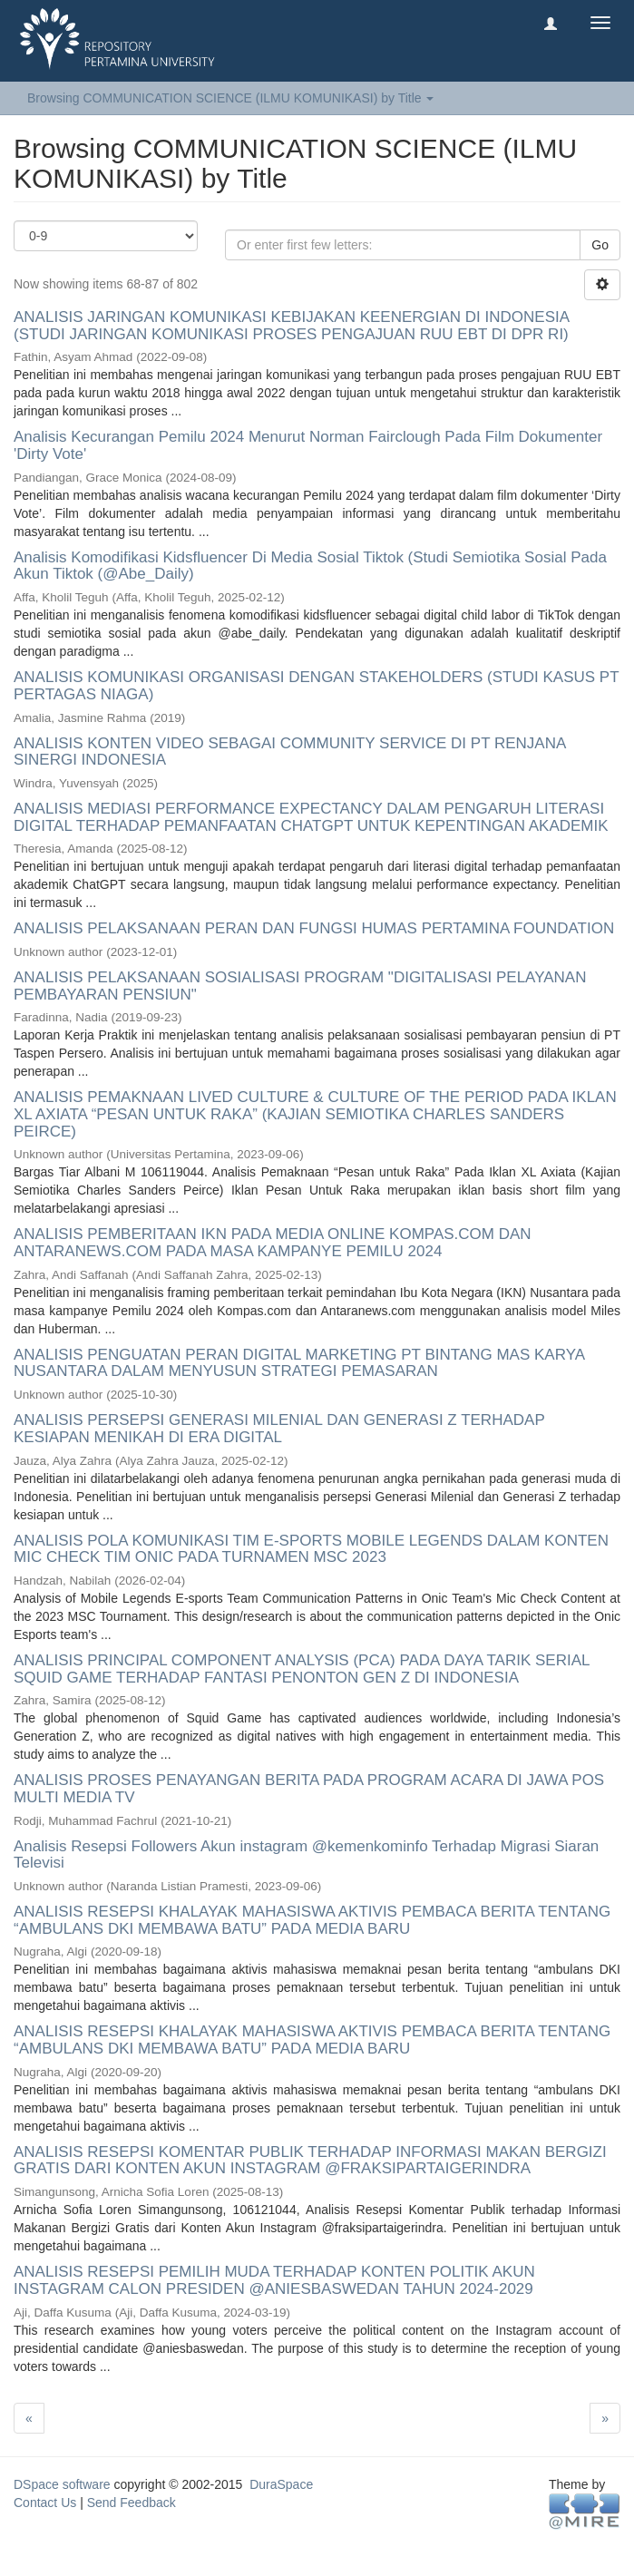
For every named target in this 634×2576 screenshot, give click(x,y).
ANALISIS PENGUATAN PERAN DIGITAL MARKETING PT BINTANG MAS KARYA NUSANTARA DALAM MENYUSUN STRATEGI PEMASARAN (299, 1363)
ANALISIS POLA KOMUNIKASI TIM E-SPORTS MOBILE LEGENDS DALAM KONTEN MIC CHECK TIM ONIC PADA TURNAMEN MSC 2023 (311, 1549)
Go (600, 245)
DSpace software (62, 2484)
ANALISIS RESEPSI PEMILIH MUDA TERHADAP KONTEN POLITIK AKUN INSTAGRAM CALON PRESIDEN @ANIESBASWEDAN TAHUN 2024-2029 (274, 2280)
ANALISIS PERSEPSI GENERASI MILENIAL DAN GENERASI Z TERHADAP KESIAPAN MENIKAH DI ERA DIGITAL (279, 1428)
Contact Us (45, 2502)
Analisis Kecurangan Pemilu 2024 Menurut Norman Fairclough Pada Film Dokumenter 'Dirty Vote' (308, 445)
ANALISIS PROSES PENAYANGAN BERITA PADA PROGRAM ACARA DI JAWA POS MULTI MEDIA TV (309, 1788)
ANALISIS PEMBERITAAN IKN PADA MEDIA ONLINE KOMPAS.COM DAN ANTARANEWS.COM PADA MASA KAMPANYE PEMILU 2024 (273, 1242)
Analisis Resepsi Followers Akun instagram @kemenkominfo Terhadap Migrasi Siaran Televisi (306, 1855)
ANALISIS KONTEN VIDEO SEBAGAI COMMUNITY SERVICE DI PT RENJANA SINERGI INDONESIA (289, 752)
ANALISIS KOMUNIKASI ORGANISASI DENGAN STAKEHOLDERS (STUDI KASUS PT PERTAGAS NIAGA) (316, 685)
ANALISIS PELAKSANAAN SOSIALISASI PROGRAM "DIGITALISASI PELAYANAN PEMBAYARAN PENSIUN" (300, 986)
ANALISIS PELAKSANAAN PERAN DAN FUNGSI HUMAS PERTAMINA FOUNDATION (314, 928)
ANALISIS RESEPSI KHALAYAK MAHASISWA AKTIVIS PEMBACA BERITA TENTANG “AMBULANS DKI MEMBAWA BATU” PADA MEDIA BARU (312, 1920)
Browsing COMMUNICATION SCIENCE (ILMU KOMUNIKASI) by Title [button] (230, 98)
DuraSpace (281, 2484)
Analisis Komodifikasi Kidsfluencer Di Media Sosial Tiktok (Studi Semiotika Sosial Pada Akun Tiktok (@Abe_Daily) (310, 566)
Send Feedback (131, 2502)
